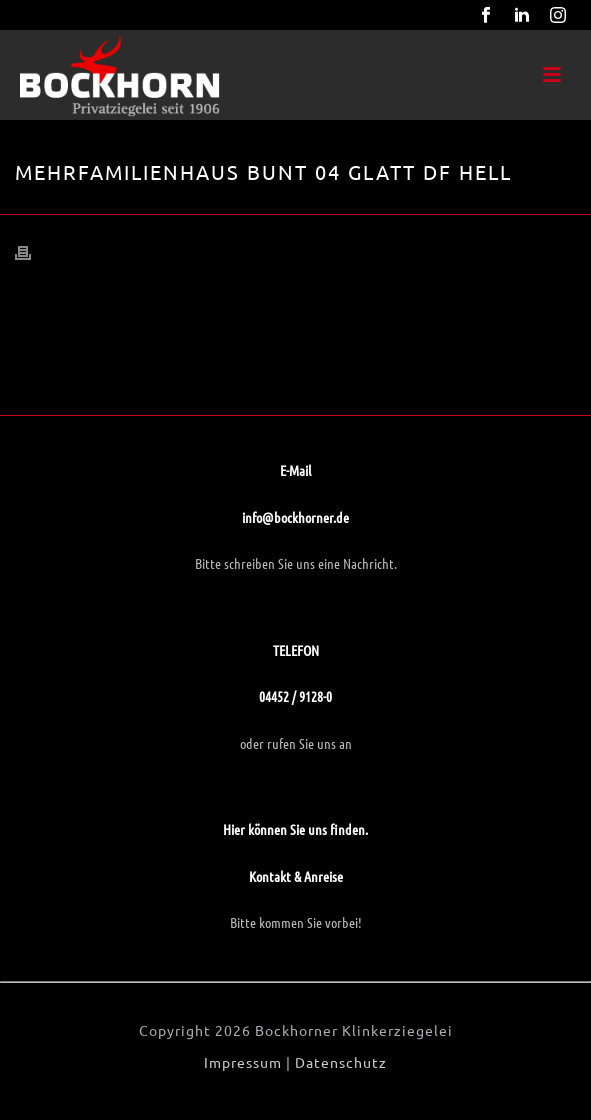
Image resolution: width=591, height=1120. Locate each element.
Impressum (243, 1062)
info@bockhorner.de (295, 517)
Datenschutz (341, 1062)
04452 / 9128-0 (295, 696)
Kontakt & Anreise (296, 876)
